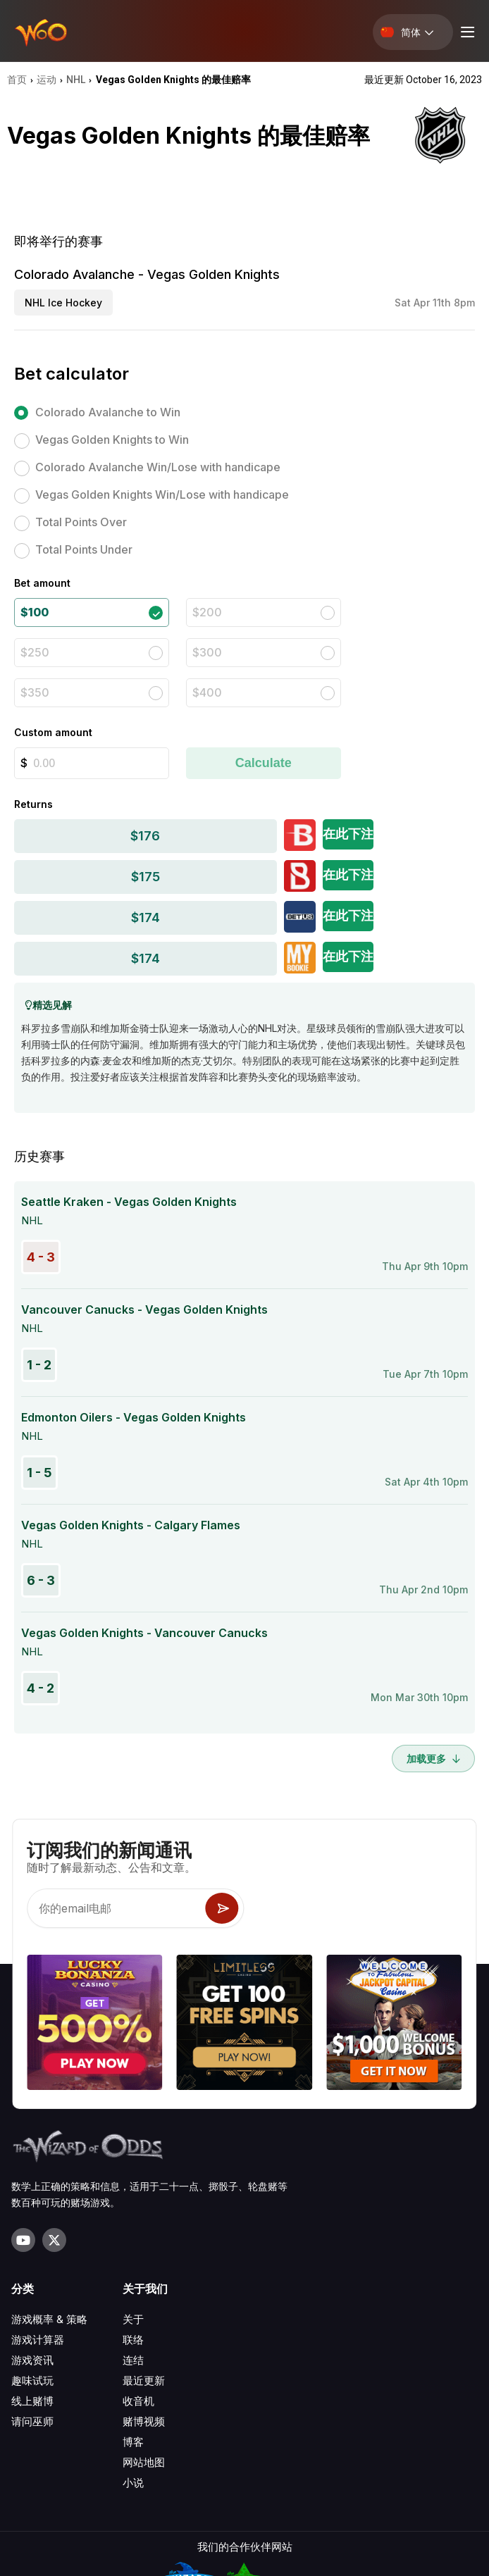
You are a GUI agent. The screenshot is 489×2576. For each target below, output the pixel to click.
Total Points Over (81, 522)
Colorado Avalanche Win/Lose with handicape (157, 467)
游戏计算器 (37, 2339)
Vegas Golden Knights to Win (112, 440)
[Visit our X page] (54, 2240)
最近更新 (144, 2380)
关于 (133, 2319)
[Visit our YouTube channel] (23, 2240)
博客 (133, 2442)
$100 (34, 612)
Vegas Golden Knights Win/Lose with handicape (162, 494)
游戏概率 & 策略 (49, 2319)
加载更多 (433, 1759)
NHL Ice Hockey (63, 303)
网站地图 (144, 2462)
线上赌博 (32, 2401)
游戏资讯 (32, 2360)
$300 (207, 652)
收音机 (138, 2401)
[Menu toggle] (465, 32)
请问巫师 (32, 2421)
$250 (34, 652)
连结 (133, 2360)
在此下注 (348, 833)
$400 (207, 692)
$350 (34, 692)
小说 (133, 2482)
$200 (207, 612)
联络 (133, 2339)
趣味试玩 (32, 2380)
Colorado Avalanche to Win (107, 412)
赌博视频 (144, 2421)
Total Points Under (83, 549)
